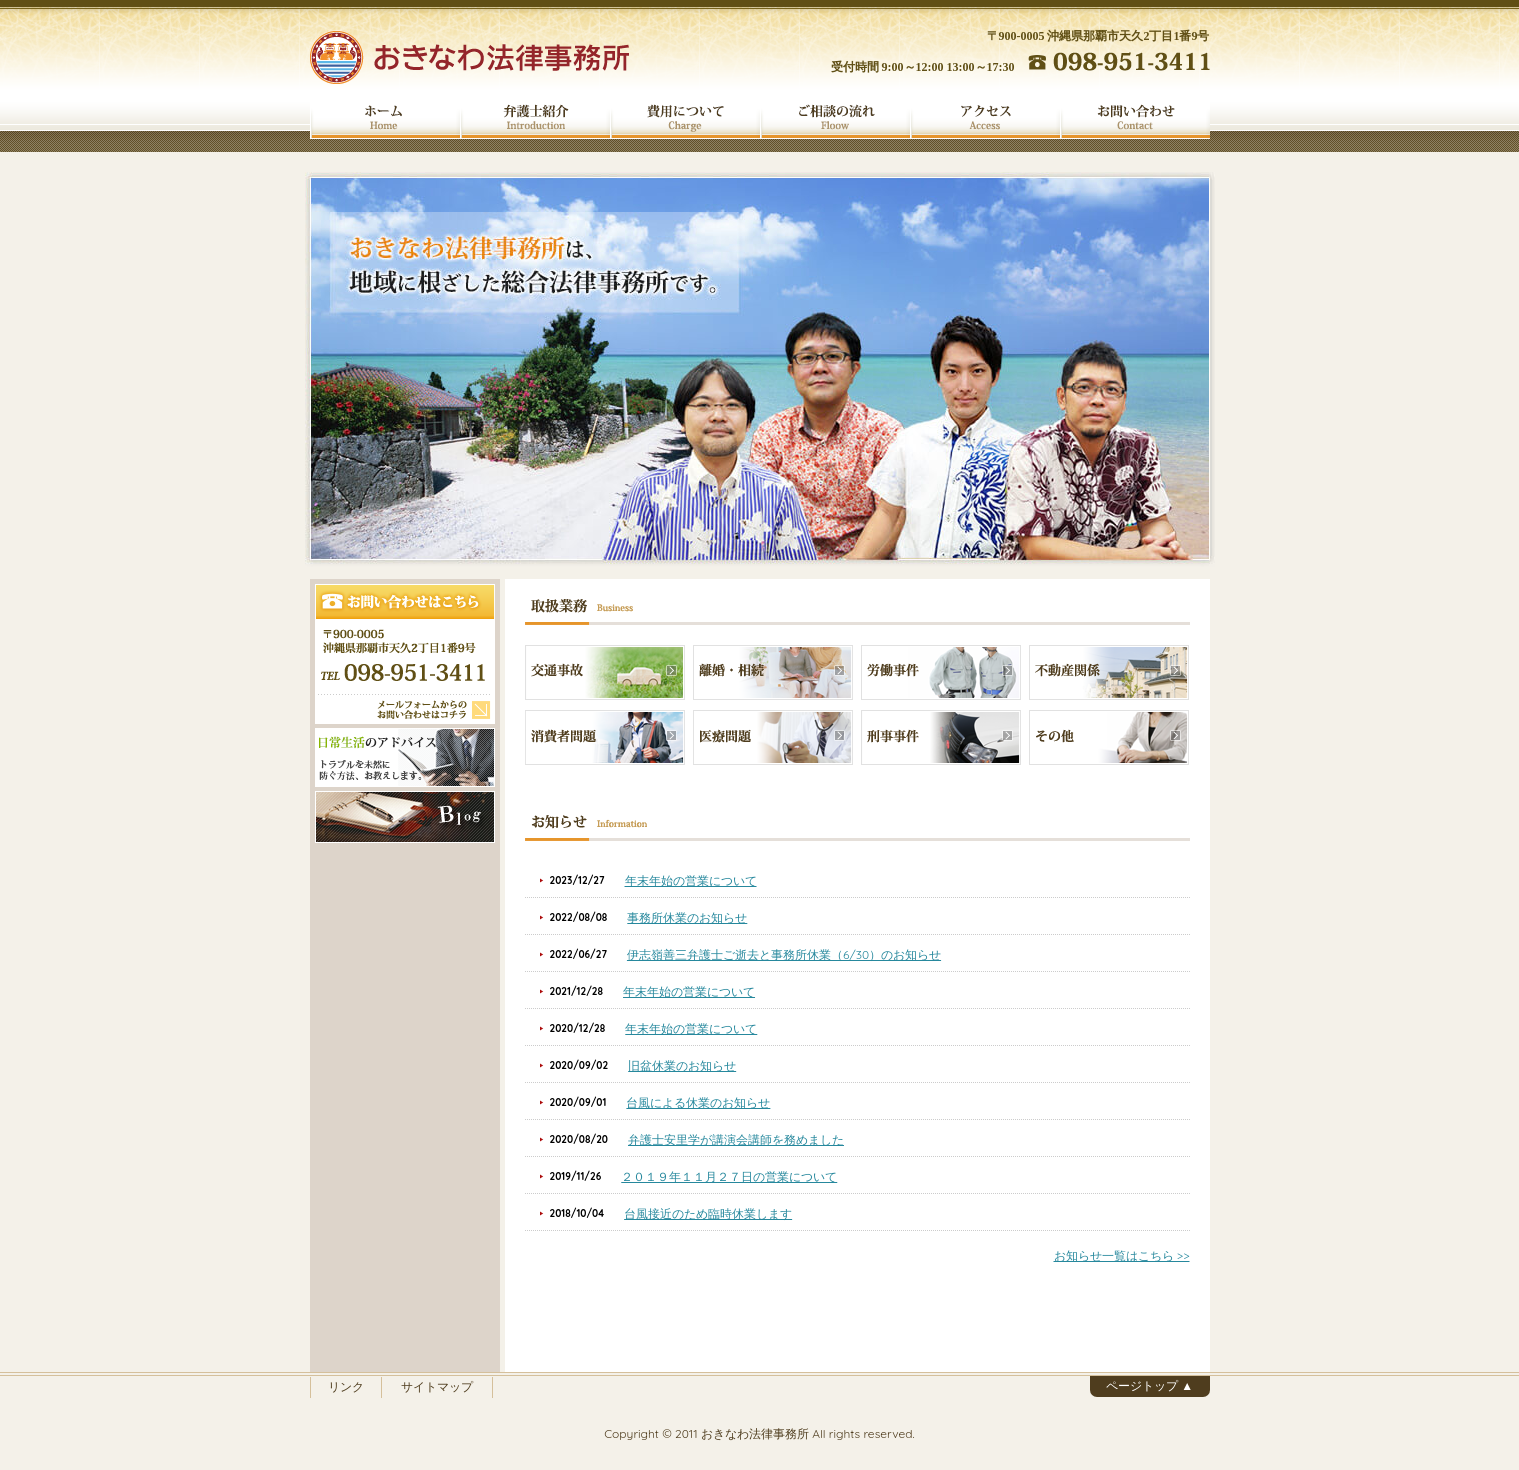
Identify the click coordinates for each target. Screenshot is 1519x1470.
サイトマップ (437, 1386)
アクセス (985, 118)
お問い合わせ (1135, 118)
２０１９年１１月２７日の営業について (729, 1176)
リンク (346, 1386)
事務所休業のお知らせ (687, 917)
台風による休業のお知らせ (698, 1102)
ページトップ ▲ (1149, 1385)
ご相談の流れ (835, 118)
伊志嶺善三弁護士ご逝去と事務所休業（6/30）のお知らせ (784, 954)
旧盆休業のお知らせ (682, 1065)
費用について (685, 118)
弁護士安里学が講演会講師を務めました (736, 1139)
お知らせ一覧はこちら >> (1122, 1255)
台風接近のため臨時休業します (708, 1213)
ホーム (385, 118)
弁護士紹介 (535, 118)
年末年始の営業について (691, 880)
